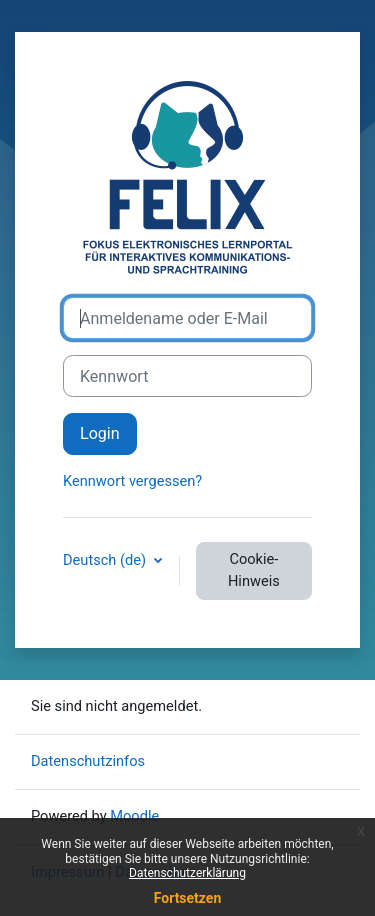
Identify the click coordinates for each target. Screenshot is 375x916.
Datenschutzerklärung (187, 873)
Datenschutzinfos (88, 761)
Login (100, 433)
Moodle (134, 816)
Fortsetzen (188, 898)
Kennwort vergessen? (132, 481)
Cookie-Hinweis (254, 570)
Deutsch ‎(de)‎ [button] (106, 560)
